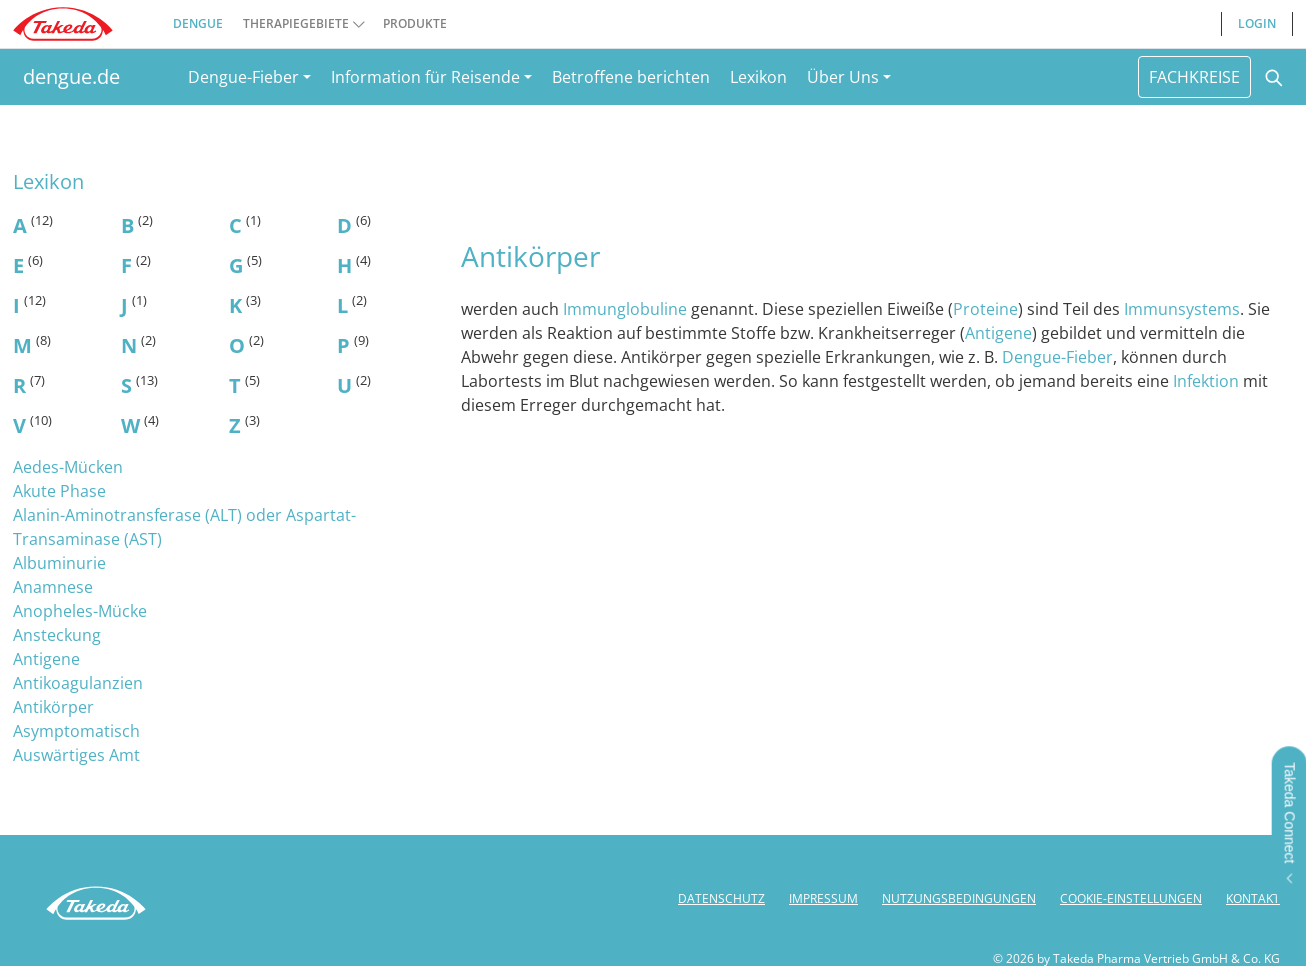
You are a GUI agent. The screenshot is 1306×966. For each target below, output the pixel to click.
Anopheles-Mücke (80, 611)
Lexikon (758, 77)
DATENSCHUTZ (721, 898)
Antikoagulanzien (78, 683)
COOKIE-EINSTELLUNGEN (1131, 898)
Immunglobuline (627, 309)
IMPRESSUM (823, 898)
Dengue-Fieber (1057, 357)
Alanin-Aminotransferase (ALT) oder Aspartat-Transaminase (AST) (184, 527)
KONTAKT (1253, 898)
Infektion (1208, 381)
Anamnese (53, 587)
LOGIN (1257, 23)
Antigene (46, 659)
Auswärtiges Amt (76, 755)
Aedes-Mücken (68, 467)
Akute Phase (59, 491)
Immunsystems (1182, 309)
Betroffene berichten (631, 77)
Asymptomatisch (76, 731)
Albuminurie (59, 563)
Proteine (985, 309)
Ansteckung (57, 635)
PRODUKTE (415, 23)
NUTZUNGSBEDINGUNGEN (959, 898)
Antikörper (53, 707)
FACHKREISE (1194, 77)
